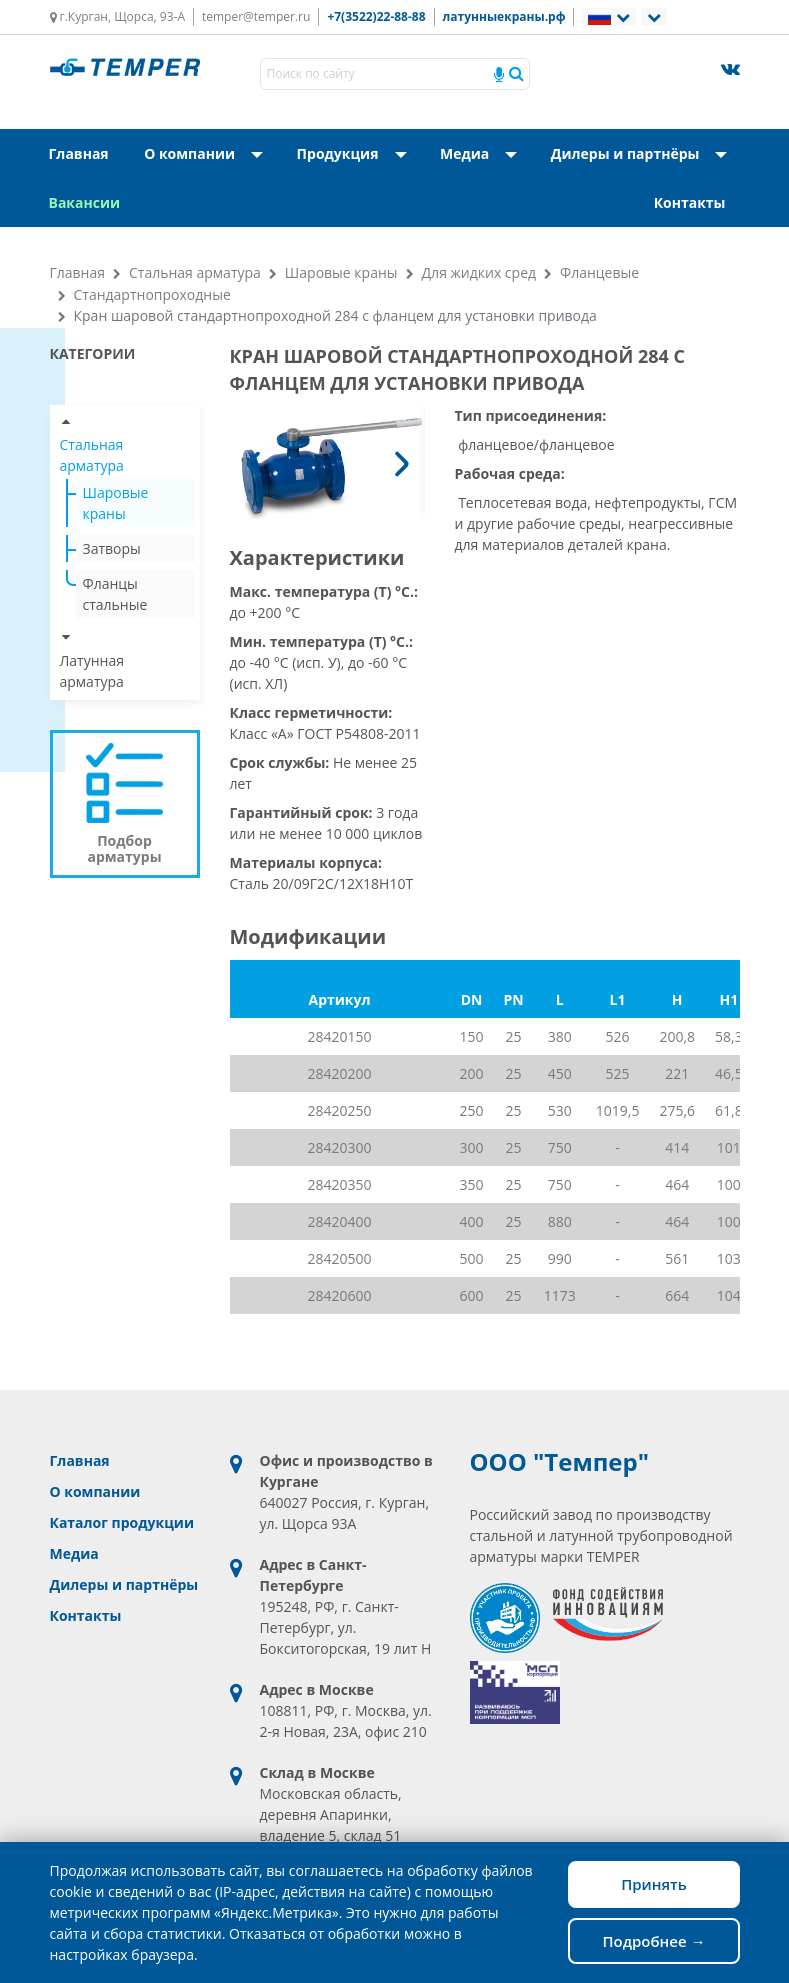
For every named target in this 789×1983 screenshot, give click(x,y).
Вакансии (85, 202)
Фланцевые (599, 272)
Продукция (358, 153)
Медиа (477, 153)
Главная (79, 153)
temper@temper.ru (256, 16)
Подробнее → (653, 1941)
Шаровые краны (341, 272)
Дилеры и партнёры (645, 153)
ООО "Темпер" (560, 1462)
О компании (209, 153)
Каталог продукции (122, 1522)
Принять (654, 1884)
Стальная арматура (195, 272)
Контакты (690, 202)
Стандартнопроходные (152, 294)
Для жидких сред (479, 272)
